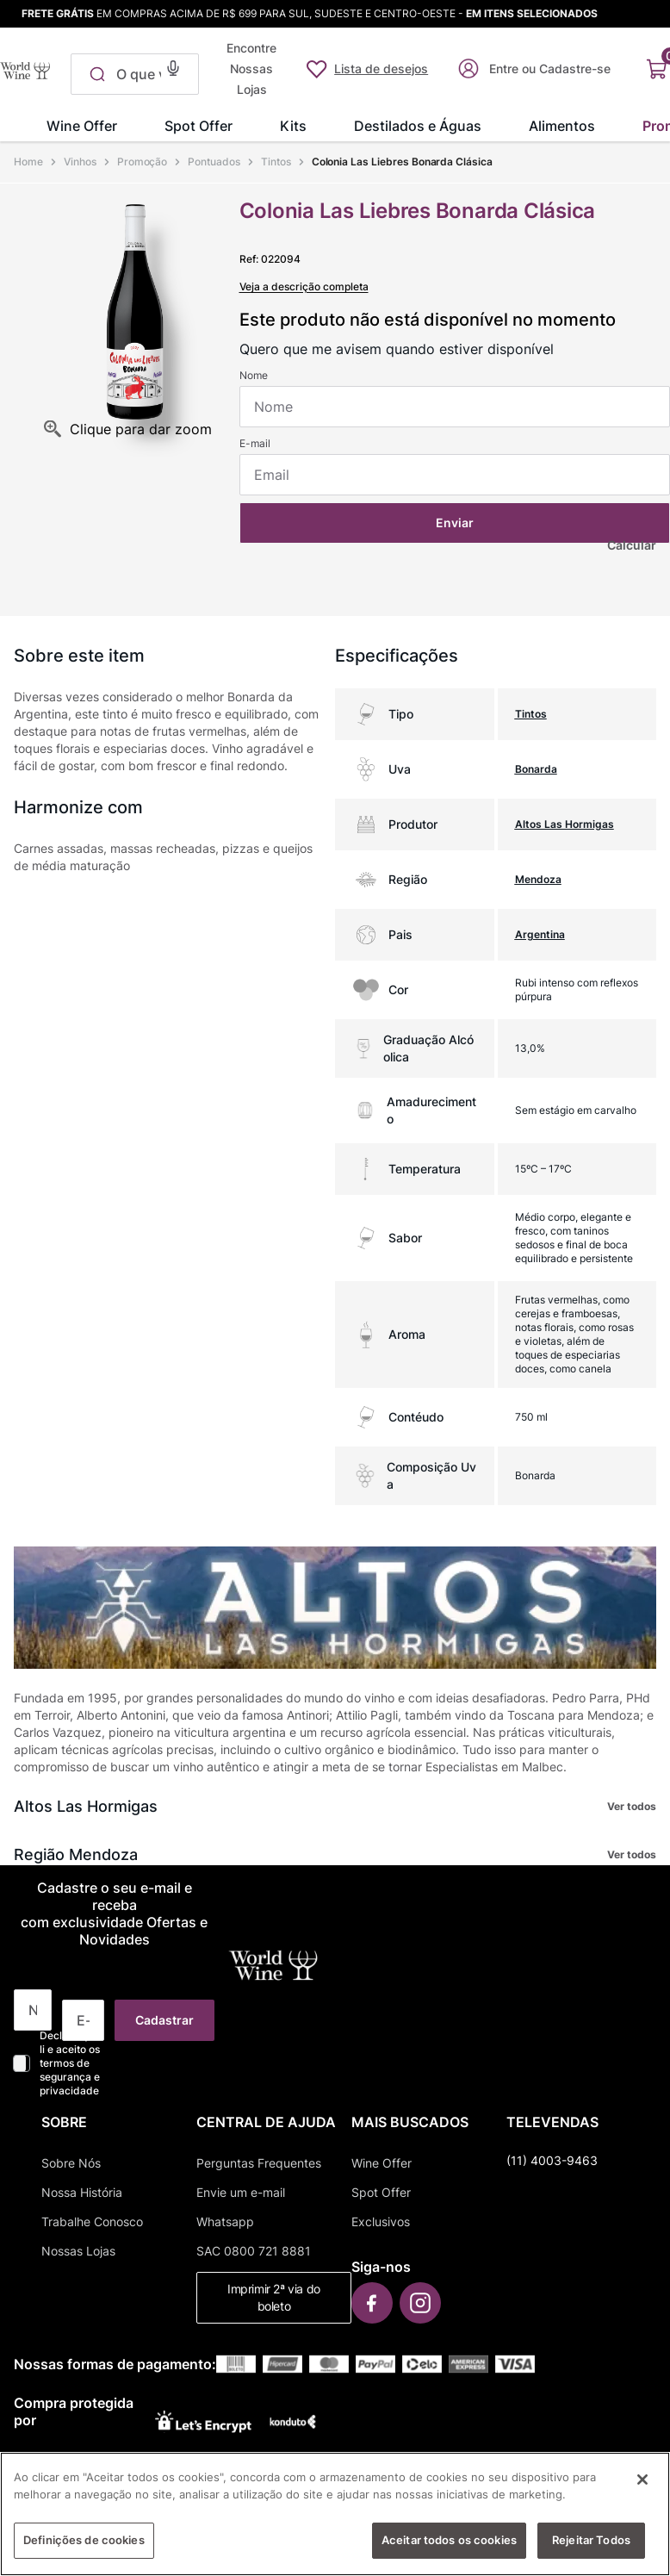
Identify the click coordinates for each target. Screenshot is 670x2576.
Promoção (142, 161)
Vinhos (80, 161)
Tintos (276, 161)
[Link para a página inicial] (30, 162)
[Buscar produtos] (93, 74)
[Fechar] (642, 2479)
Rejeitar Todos (591, 2540)
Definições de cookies (84, 2540)
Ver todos (631, 1806)
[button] (173, 66)
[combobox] (135, 74)
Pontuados (214, 161)
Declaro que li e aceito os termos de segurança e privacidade (70, 2063)
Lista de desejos (381, 68)
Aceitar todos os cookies (449, 2540)
